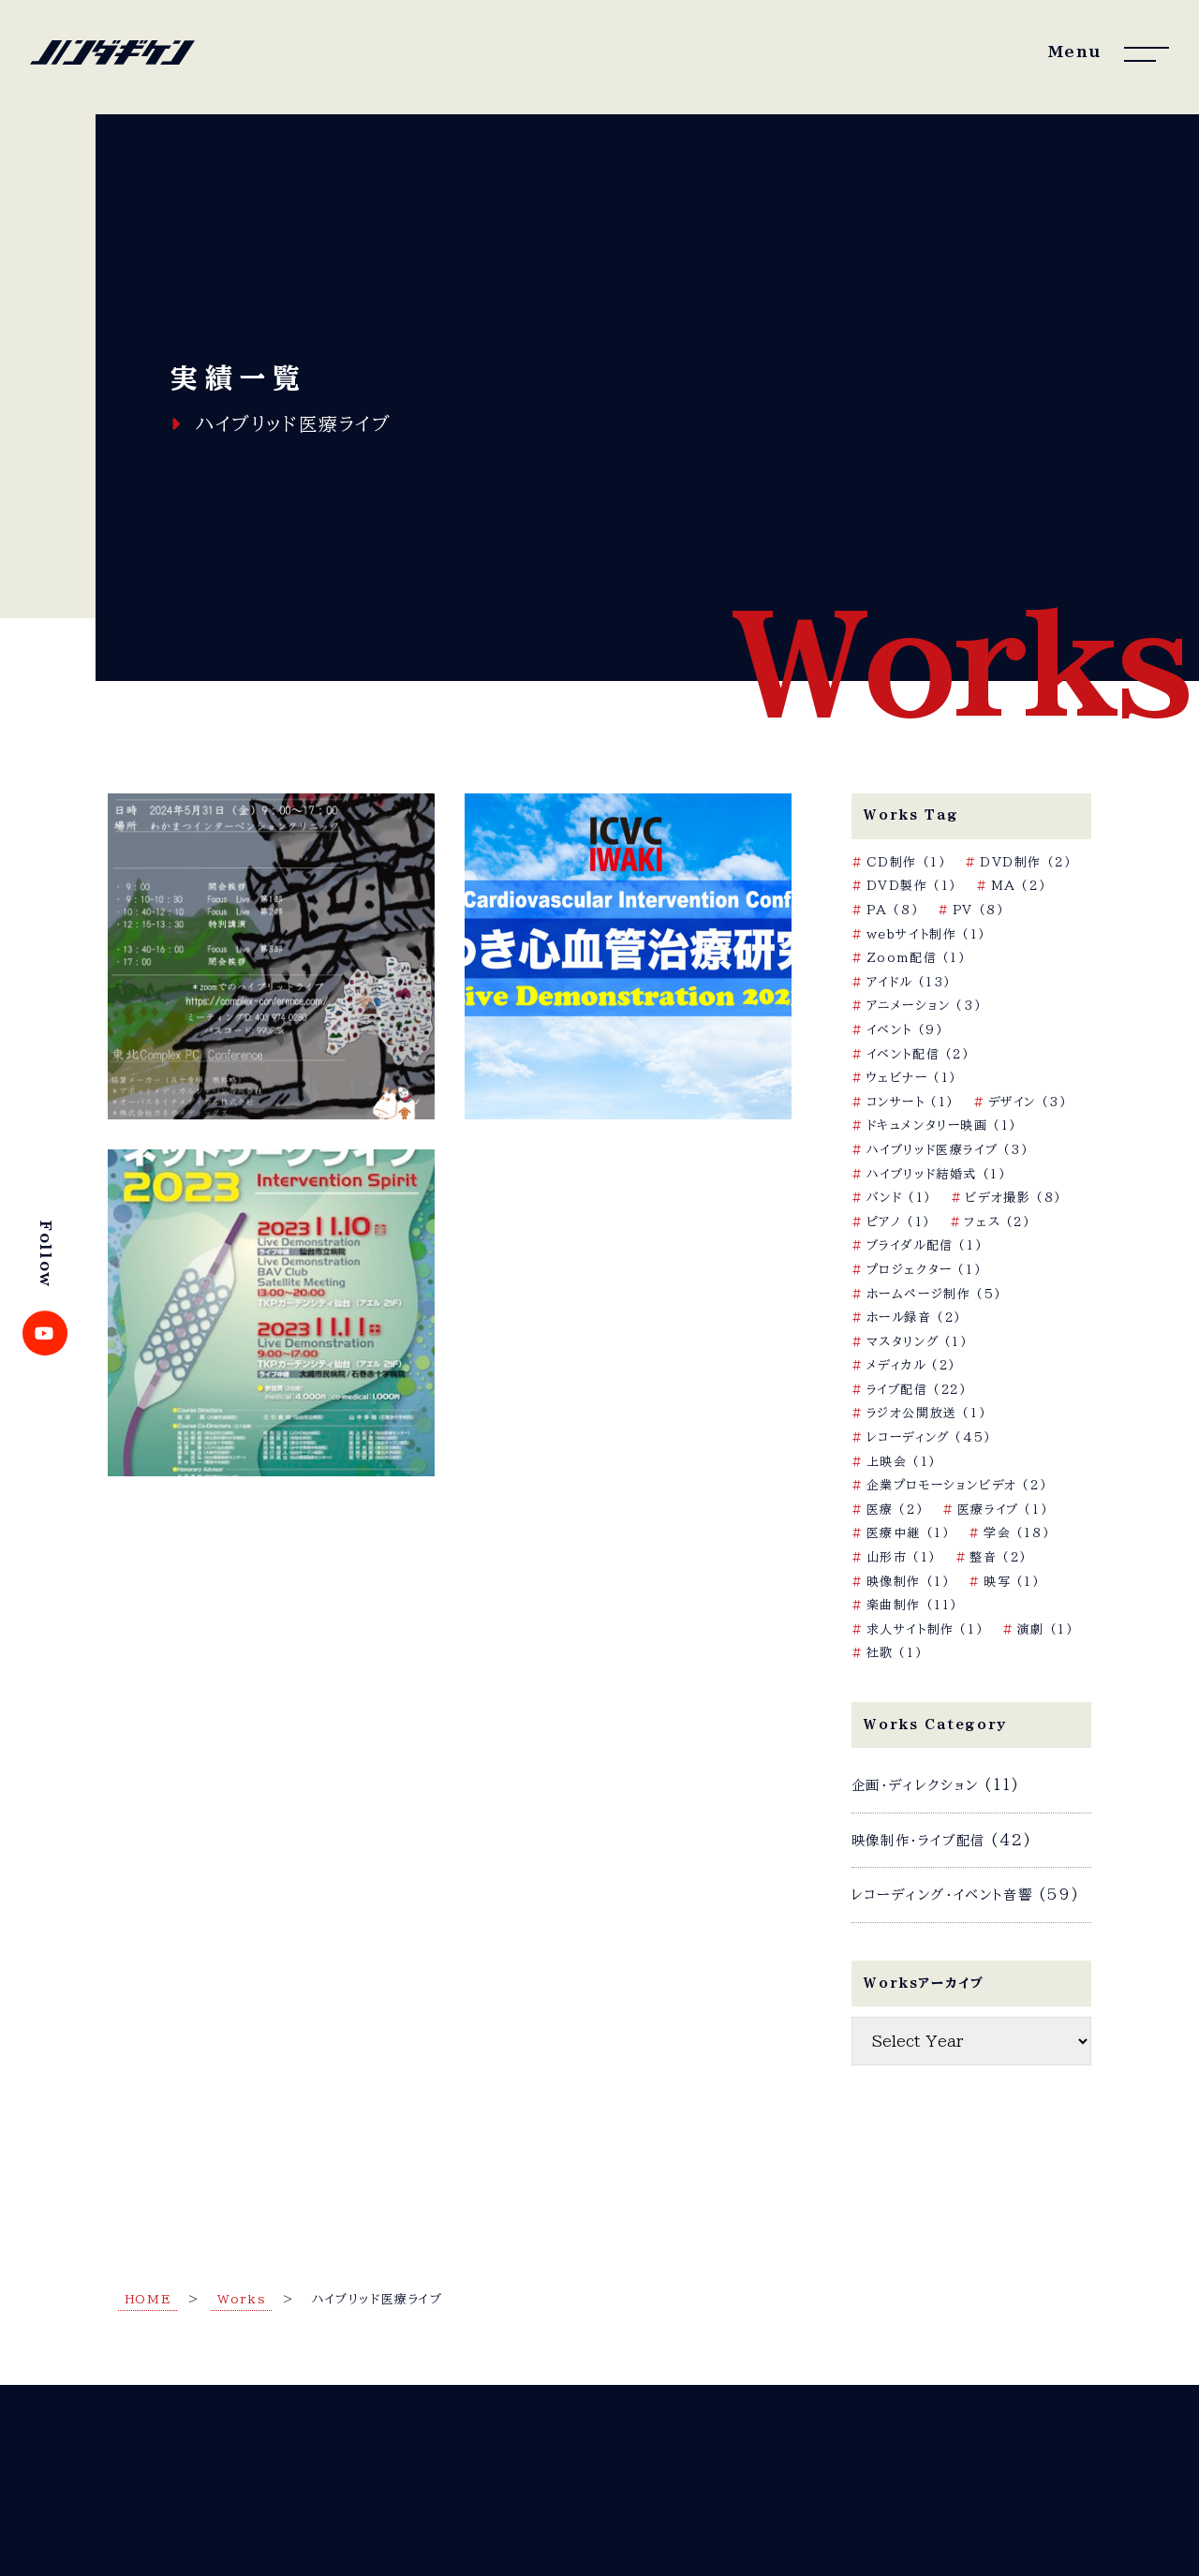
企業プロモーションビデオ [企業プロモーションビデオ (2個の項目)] (957, 1485)
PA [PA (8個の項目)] (893, 910)
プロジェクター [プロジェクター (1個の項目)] (924, 1270)
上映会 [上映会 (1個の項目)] (901, 1462)
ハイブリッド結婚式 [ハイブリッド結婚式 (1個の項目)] (936, 1174)
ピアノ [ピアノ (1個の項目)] (898, 1222)
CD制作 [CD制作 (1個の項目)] (906, 862)
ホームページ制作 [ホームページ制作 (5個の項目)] (934, 1294)
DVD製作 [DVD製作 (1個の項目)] (911, 886)
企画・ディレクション (915, 1785)
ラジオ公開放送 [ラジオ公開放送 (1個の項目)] (926, 1413)
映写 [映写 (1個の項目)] (1012, 1582)
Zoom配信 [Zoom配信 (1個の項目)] (916, 958)
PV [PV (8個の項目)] (979, 910)
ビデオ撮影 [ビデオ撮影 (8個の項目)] (1013, 1198)
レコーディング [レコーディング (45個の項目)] (929, 1437)
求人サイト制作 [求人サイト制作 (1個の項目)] (925, 1629)
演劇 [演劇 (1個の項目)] (1045, 1629)
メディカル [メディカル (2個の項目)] (911, 1365)
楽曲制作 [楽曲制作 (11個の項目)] (912, 1605)
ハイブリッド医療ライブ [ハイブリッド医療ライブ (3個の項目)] (947, 1150)
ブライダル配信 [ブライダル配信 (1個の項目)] (925, 1245)
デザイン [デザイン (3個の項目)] (1028, 1102)
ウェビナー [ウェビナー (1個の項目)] (911, 1078)
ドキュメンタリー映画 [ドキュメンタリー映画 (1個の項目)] (941, 1125)
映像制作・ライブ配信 (918, 1840)
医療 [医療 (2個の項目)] (895, 1509)
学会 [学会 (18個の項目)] (1017, 1533)
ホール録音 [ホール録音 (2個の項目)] (914, 1317)
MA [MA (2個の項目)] (1019, 886)
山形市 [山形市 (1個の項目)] (901, 1557)
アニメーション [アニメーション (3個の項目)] (924, 1005)
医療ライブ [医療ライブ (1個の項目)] (1002, 1509)
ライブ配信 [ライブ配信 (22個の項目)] (917, 1390)
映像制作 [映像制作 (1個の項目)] (908, 1582)
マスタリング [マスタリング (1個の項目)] (917, 1342)
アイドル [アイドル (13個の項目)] (909, 982)
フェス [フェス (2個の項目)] (997, 1222)
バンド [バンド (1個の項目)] (899, 1198)
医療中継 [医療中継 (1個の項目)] (908, 1533)
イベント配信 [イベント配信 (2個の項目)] (918, 1054)
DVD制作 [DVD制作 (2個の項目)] (1026, 862)
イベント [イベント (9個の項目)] (905, 1030)
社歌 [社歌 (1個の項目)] (895, 1653)
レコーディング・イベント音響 (941, 1895)
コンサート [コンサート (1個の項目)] (910, 1102)
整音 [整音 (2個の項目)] (999, 1557)
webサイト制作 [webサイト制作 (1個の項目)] (926, 934)
